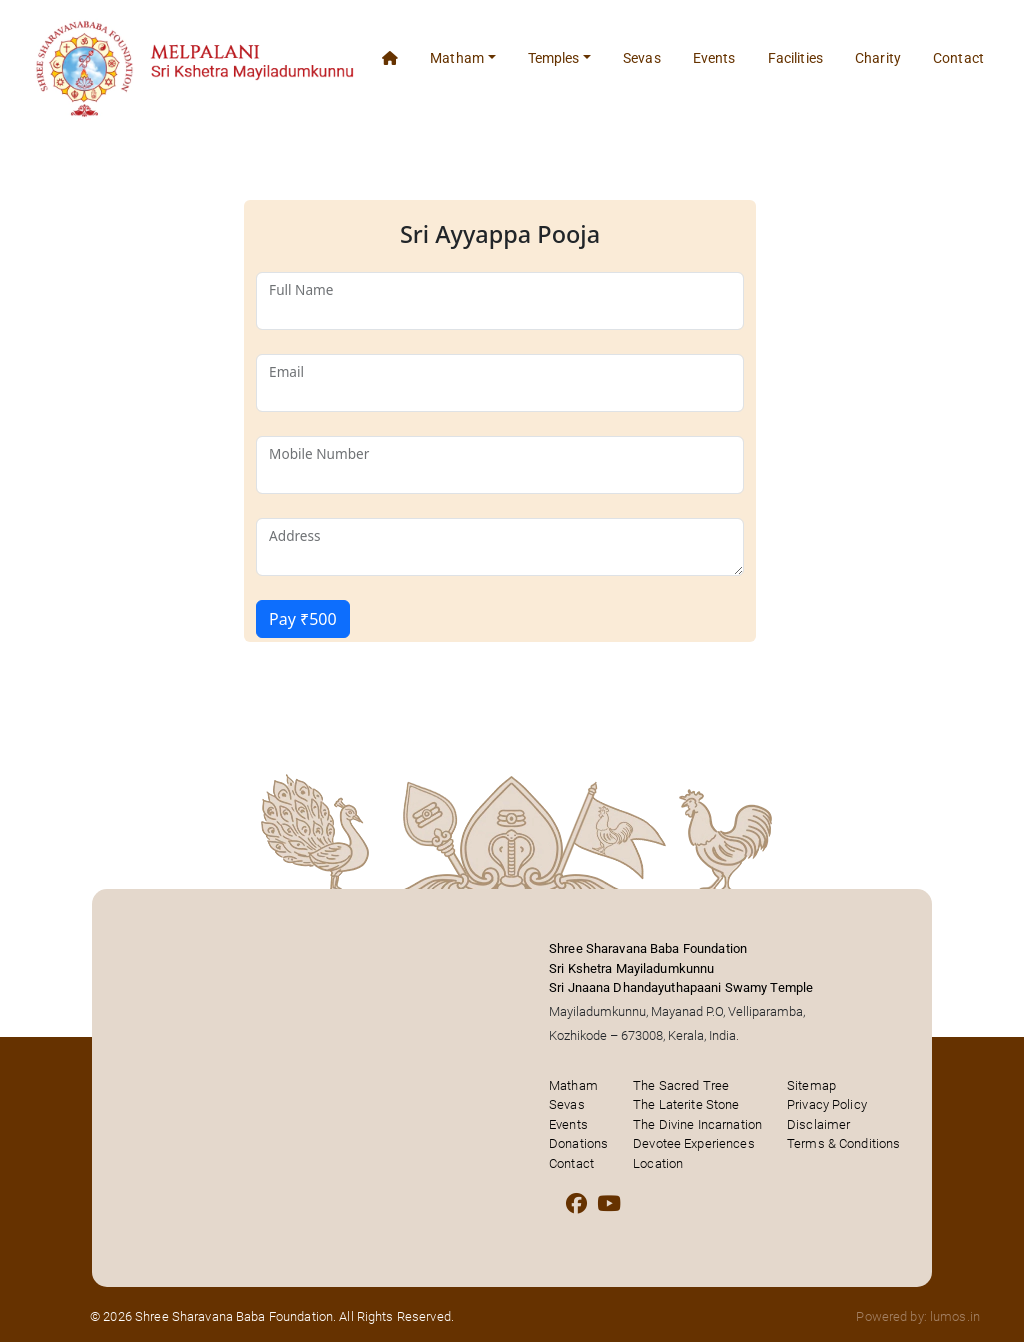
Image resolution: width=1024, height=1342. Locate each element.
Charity (878, 58)
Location (658, 1163)
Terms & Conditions (843, 1143)
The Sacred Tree (681, 1085)
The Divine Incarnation (697, 1124)
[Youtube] (609, 1204)
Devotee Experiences (693, 1143)
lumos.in (955, 1316)
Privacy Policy (827, 1104)
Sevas (642, 58)
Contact (958, 58)
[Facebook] (576, 1204)
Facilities (795, 58)
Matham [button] (457, 58)
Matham (573, 1085)
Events (714, 58)
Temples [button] (554, 58)
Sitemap (811, 1085)
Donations (578, 1143)
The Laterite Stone (686, 1104)
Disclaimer (818, 1124)
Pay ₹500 (303, 619)
